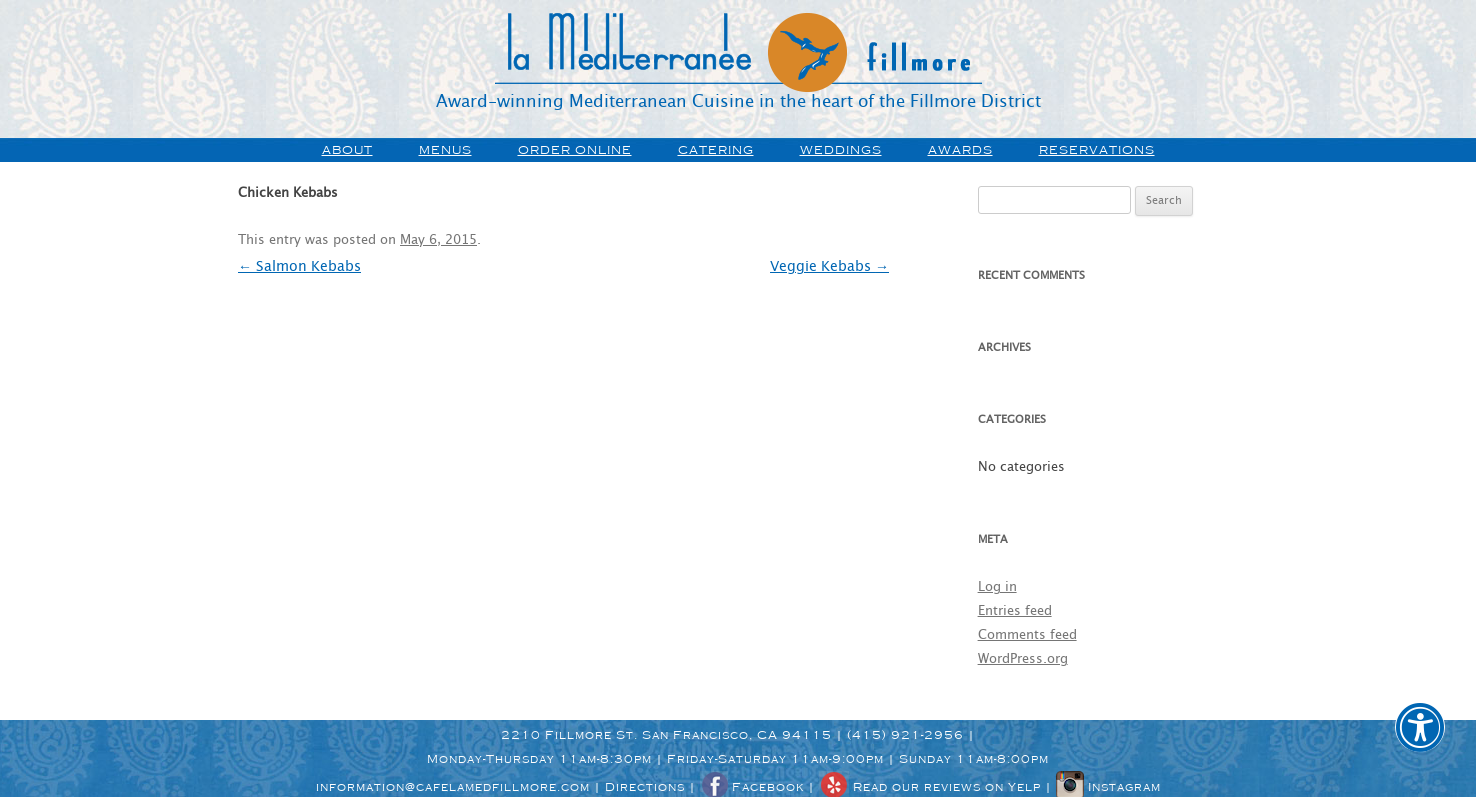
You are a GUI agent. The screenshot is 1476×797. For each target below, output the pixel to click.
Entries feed (1015, 611)
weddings (841, 150)
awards (960, 150)
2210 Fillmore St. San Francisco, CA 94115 (666, 735)
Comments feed (1027, 635)
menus (445, 150)
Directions (645, 787)
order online (575, 150)
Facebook (752, 787)
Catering (716, 150)
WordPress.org (1023, 659)
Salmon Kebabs (299, 267)
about (347, 150)
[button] (1420, 741)
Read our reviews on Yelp (930, 787)
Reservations (1097, 150)
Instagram (1108, 787)
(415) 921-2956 (905, 735)
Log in (997, 587)
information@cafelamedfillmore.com (453, 787)
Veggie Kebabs (829, 267)
